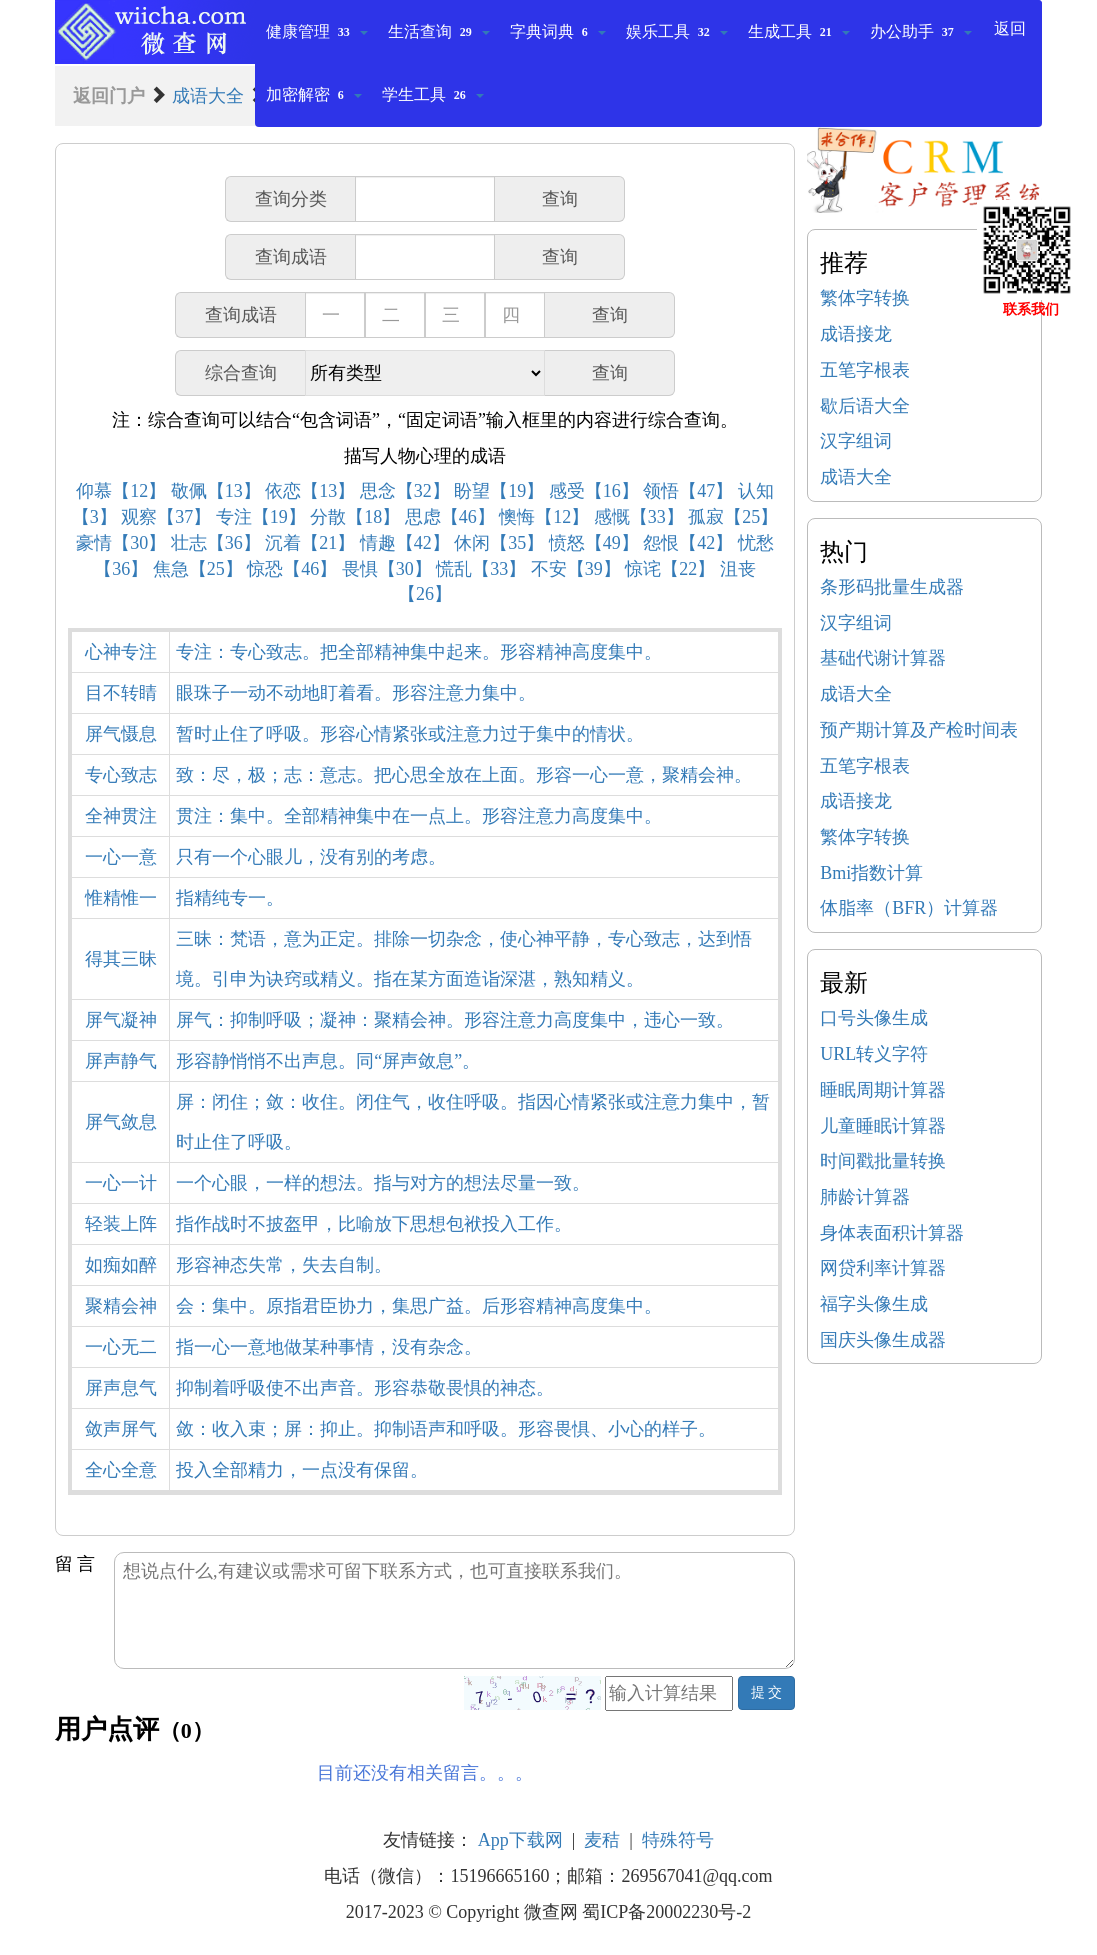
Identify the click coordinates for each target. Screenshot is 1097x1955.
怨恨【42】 (688, 543)
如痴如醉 (121, 1265)
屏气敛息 (121, 1122)
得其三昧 (121, 959)
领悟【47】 (688, 491)
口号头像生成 (874, 1018)
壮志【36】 (216, 543)
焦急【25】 (198, 569)
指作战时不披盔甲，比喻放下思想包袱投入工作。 (374, 1224)
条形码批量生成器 (892, 587)
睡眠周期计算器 (883, 1090)
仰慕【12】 (121, 491)
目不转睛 (121, 693)
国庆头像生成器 (883, 1340)
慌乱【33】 (481, 569)
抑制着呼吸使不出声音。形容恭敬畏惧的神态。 (365, 1388)
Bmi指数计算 (871, 873)
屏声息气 (121, 1388)
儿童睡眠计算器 (883, 1126)
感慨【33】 (639, 517)
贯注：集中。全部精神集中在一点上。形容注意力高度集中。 (419, 816)
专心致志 (121, 775)
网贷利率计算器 (883, 1268)
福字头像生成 (874, 1304)
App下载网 (520, 1840)
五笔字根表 (865, 370)
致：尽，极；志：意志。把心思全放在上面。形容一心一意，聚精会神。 (464, 775)
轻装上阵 (121, 1224)
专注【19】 (261, 517)
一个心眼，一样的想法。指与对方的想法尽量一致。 (383, 1183)
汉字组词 (856, 441)
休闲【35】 (499, 543)
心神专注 (121, 652)
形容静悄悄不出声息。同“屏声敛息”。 (328, 1061)
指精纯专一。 (230, 898)
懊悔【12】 (544, 517)
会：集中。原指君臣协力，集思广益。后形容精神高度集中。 (419, 1306)
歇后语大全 (865, 406)
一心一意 (121, 857)
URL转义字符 (874, 1054)
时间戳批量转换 (883, 1161)
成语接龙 (856, 334)
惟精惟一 (121, 898)
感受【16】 (594, 491)
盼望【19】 (499, 491)
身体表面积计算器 (892, 1233)
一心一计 (121, 1183)
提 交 (767, 1692)
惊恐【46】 (292, 569)
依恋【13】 (310, 491)
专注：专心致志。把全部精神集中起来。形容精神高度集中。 (419, 652)
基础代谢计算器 (883, 658)
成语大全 (208, 96)
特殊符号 (678, 1840)
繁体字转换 (865, 298)
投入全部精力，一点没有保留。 (302, 1470)
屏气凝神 (121, 1020)
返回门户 (109, 96)
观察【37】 (166, 517)
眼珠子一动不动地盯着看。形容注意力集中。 (356, 693)
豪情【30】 (121, 543)
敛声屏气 (121, 1429)
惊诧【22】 (670, 569)
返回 (1010, 28)
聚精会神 (121, 1306)
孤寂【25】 (733, 517)
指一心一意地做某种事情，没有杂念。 (329, 1347)
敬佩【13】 (216, 491)
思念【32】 (405, 491)
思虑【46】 (450, 517)
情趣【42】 (405, 543)
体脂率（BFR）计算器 (909, 908)
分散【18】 (355, 517)
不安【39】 (576, 569)
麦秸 (602, 1840)
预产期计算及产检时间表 (919, 730)
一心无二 (121, 1347)
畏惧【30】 (387, 569)
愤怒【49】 (594, 543)
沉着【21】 (310, 543)
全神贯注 (121, 816)
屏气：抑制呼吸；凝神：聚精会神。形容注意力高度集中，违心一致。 (455, 1020)
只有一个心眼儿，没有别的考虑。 (311, 857)
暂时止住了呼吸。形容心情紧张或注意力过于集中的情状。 (410, 734)
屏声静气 (121, 1061)
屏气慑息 (121, 734)
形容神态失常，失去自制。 (284, 1265)
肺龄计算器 (865, 1197)
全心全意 (121, 1470)
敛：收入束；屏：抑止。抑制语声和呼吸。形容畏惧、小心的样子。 (446, 1429)
